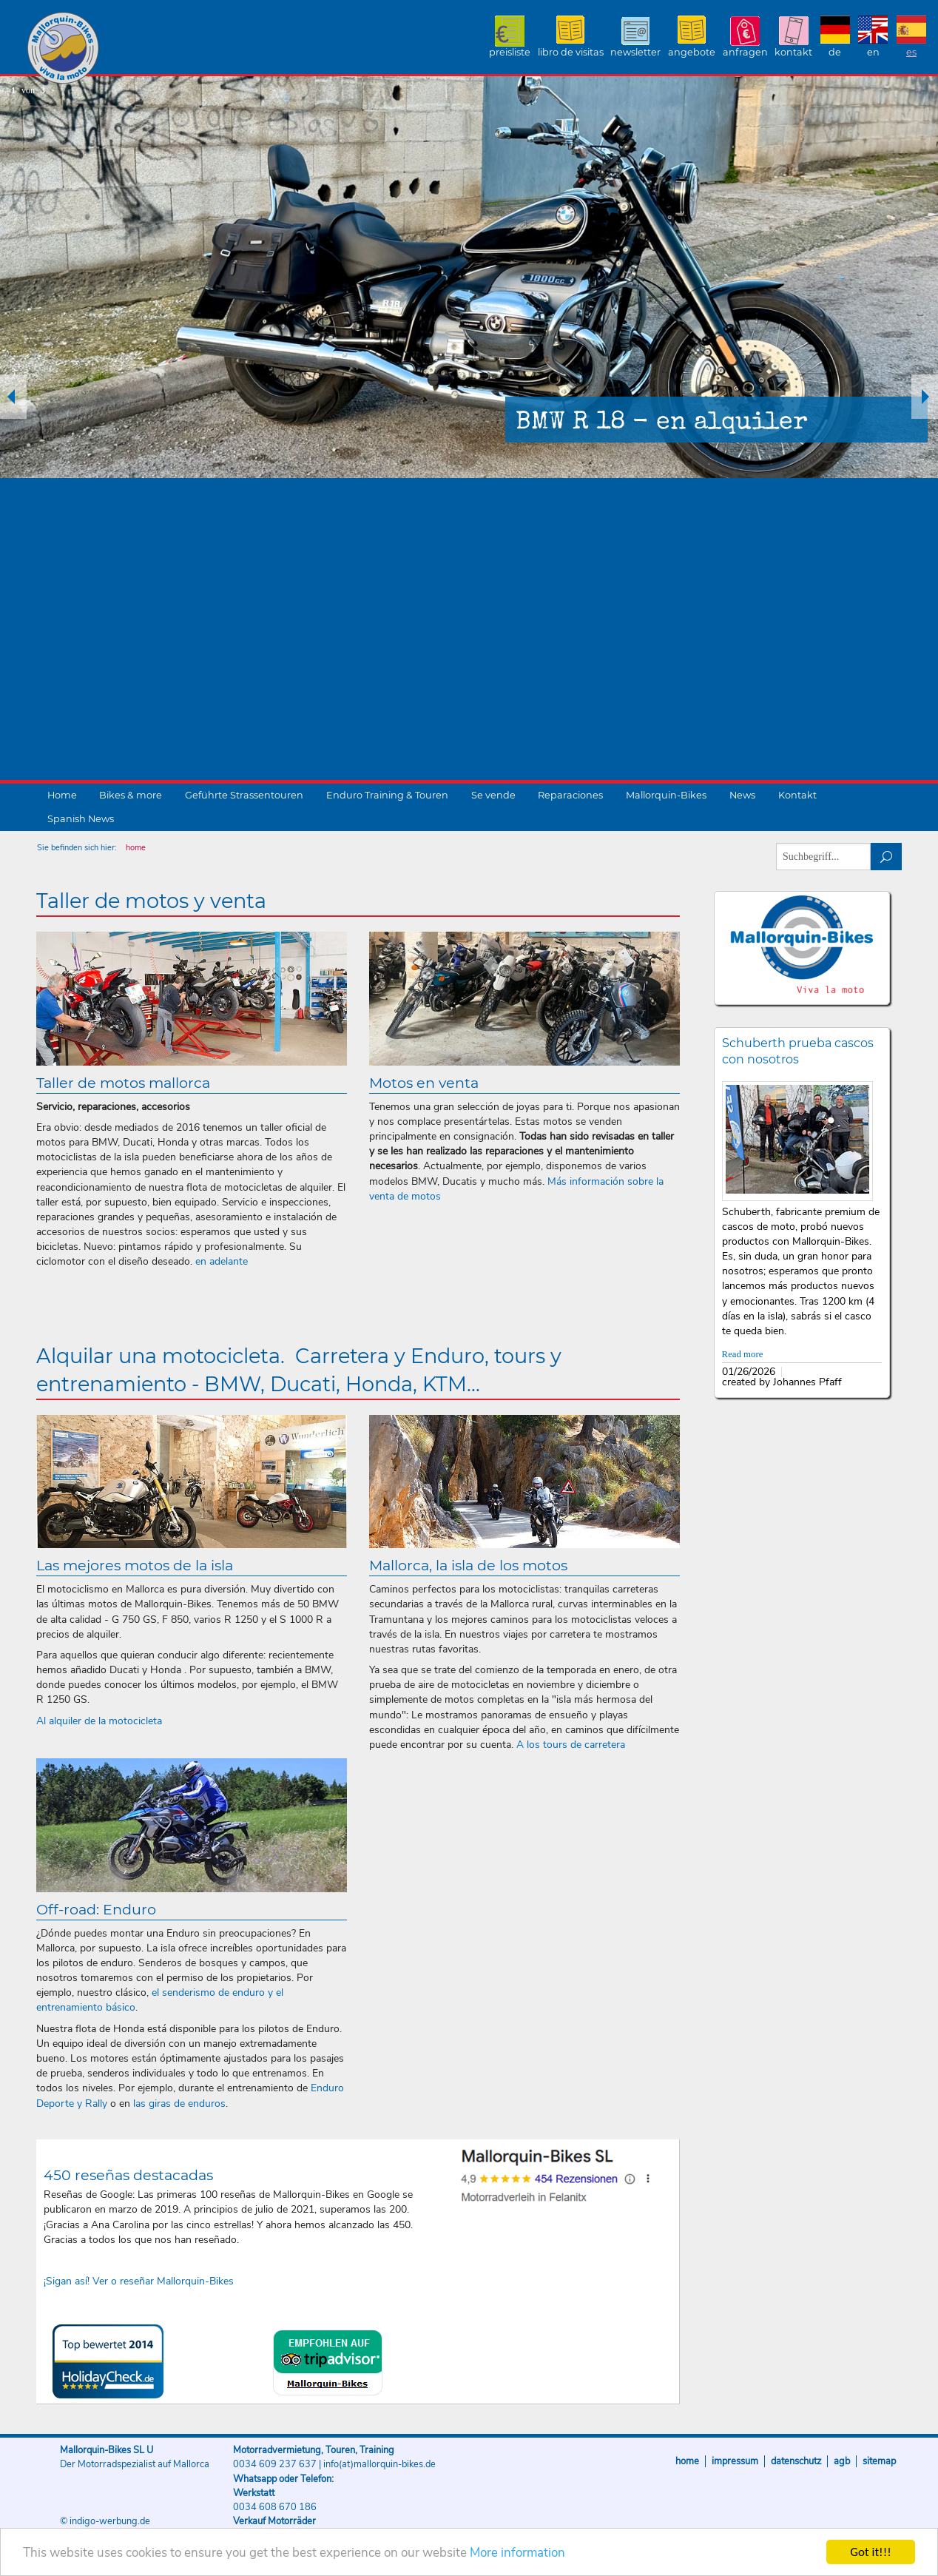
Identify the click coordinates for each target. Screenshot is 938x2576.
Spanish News (80, 818)
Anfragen (745, 52)
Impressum (735, 2461)
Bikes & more (130, 795)
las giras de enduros (179, 2103)
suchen (886, 856)
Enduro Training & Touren (387, 795)
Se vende (493, 795)
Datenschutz (796, 2461)
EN (873, 52)
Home (62, 795)
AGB (842, 2461)
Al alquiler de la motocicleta (99, 1721)
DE (835, 52)
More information (517, 2553)
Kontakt (793, 52)
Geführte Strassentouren (244, 795)
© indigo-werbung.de (105, 2521)
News (742, 795)
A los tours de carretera (570, 1745)
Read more (742, 1354)
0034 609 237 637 (275, 2464)
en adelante (221, 1261)
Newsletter (635, 52)
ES (911, 52)
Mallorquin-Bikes (150, 49)
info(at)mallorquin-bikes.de (379, 2464)
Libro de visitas (571, 52)
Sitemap (879, 2461)
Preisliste (509, 52)
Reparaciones (570, 795)
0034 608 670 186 (275, 2507)
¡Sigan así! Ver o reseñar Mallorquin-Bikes (139, 2281)
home (136, 847)
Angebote (691, 52)
